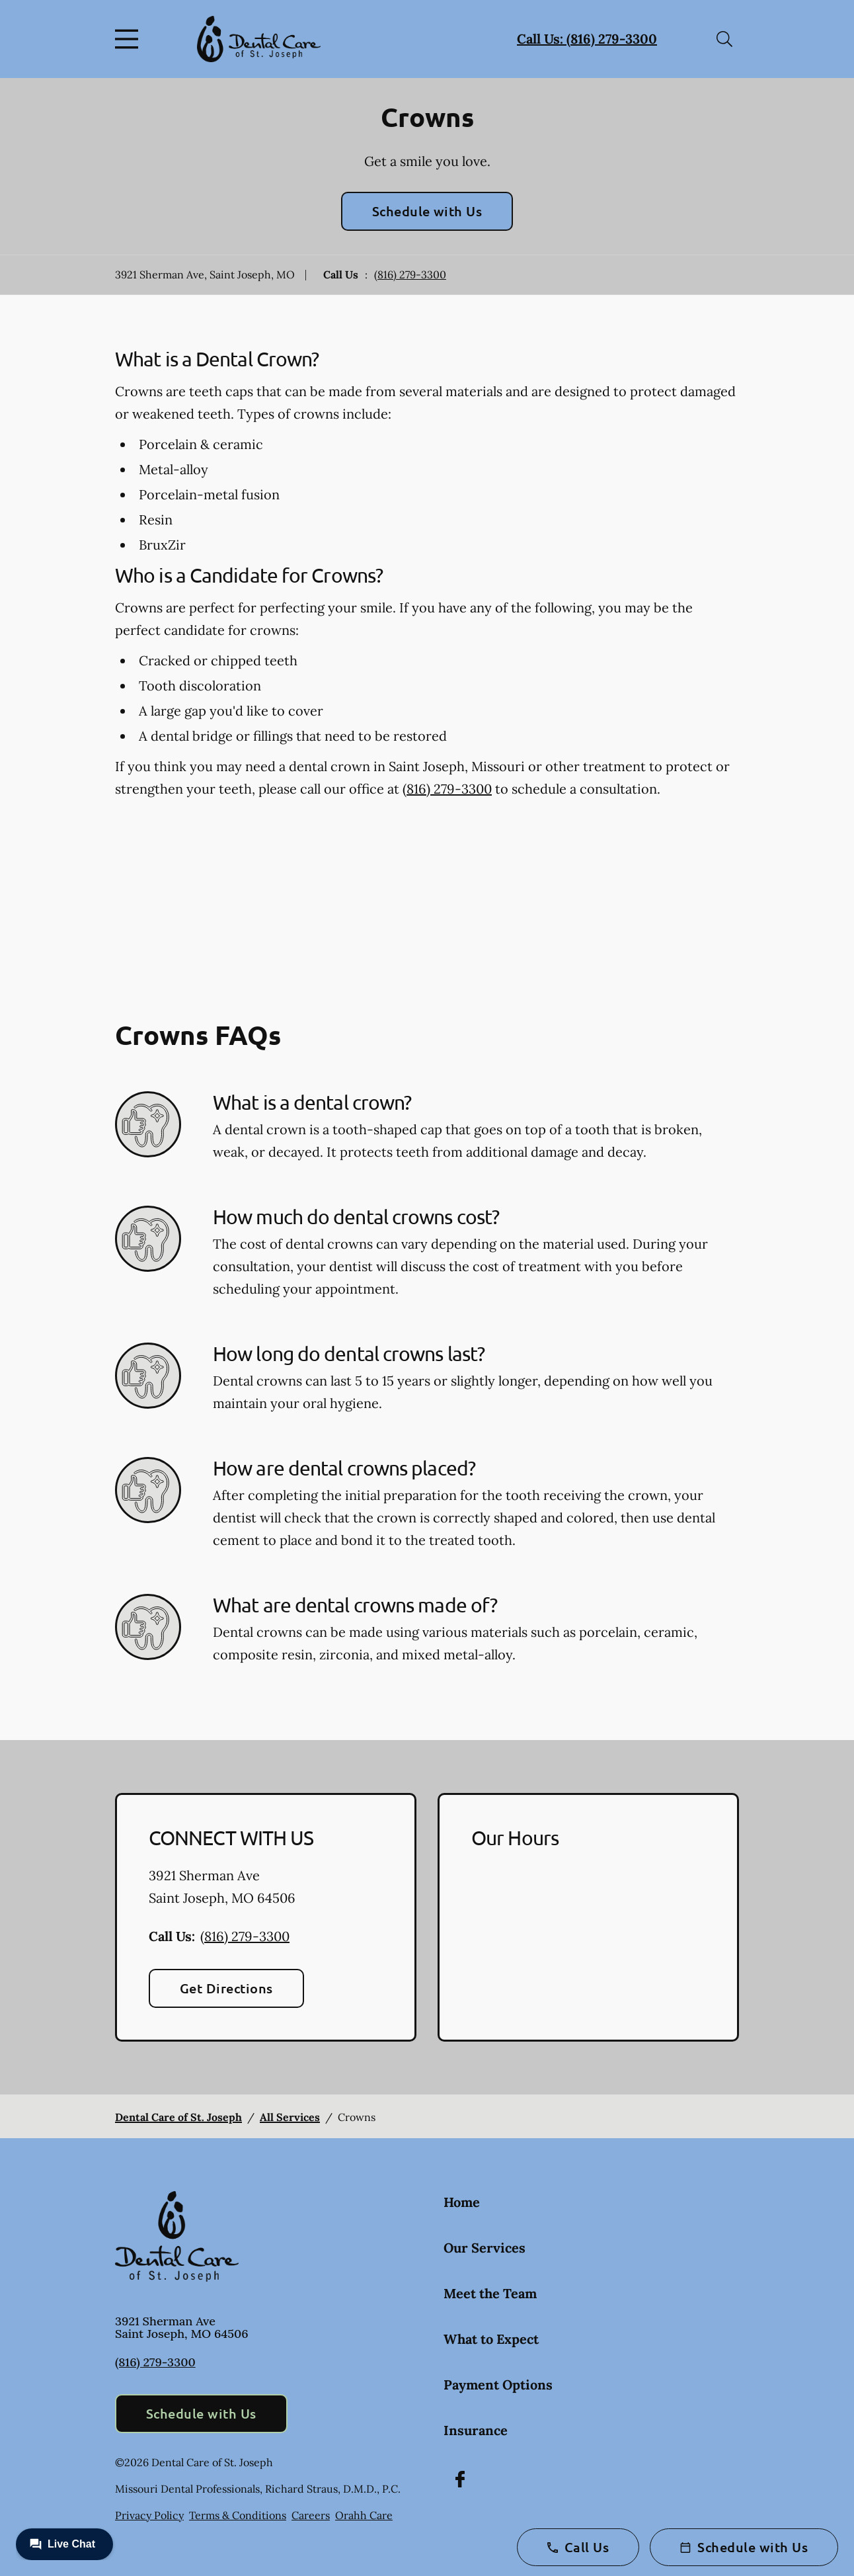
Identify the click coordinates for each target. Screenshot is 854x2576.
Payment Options (498, 2384)
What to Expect (491, 2339)
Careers (310, 2515)
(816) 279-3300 (410, 274)
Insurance (476, 2430)
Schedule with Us (427, 211)
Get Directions (226, 1988)
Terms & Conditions (237, 2515)
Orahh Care (364, 2515)
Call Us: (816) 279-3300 (587, 38)
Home (462, 2202)
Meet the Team (490, 2293)
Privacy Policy (149, 2515)
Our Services (484, 2247)
